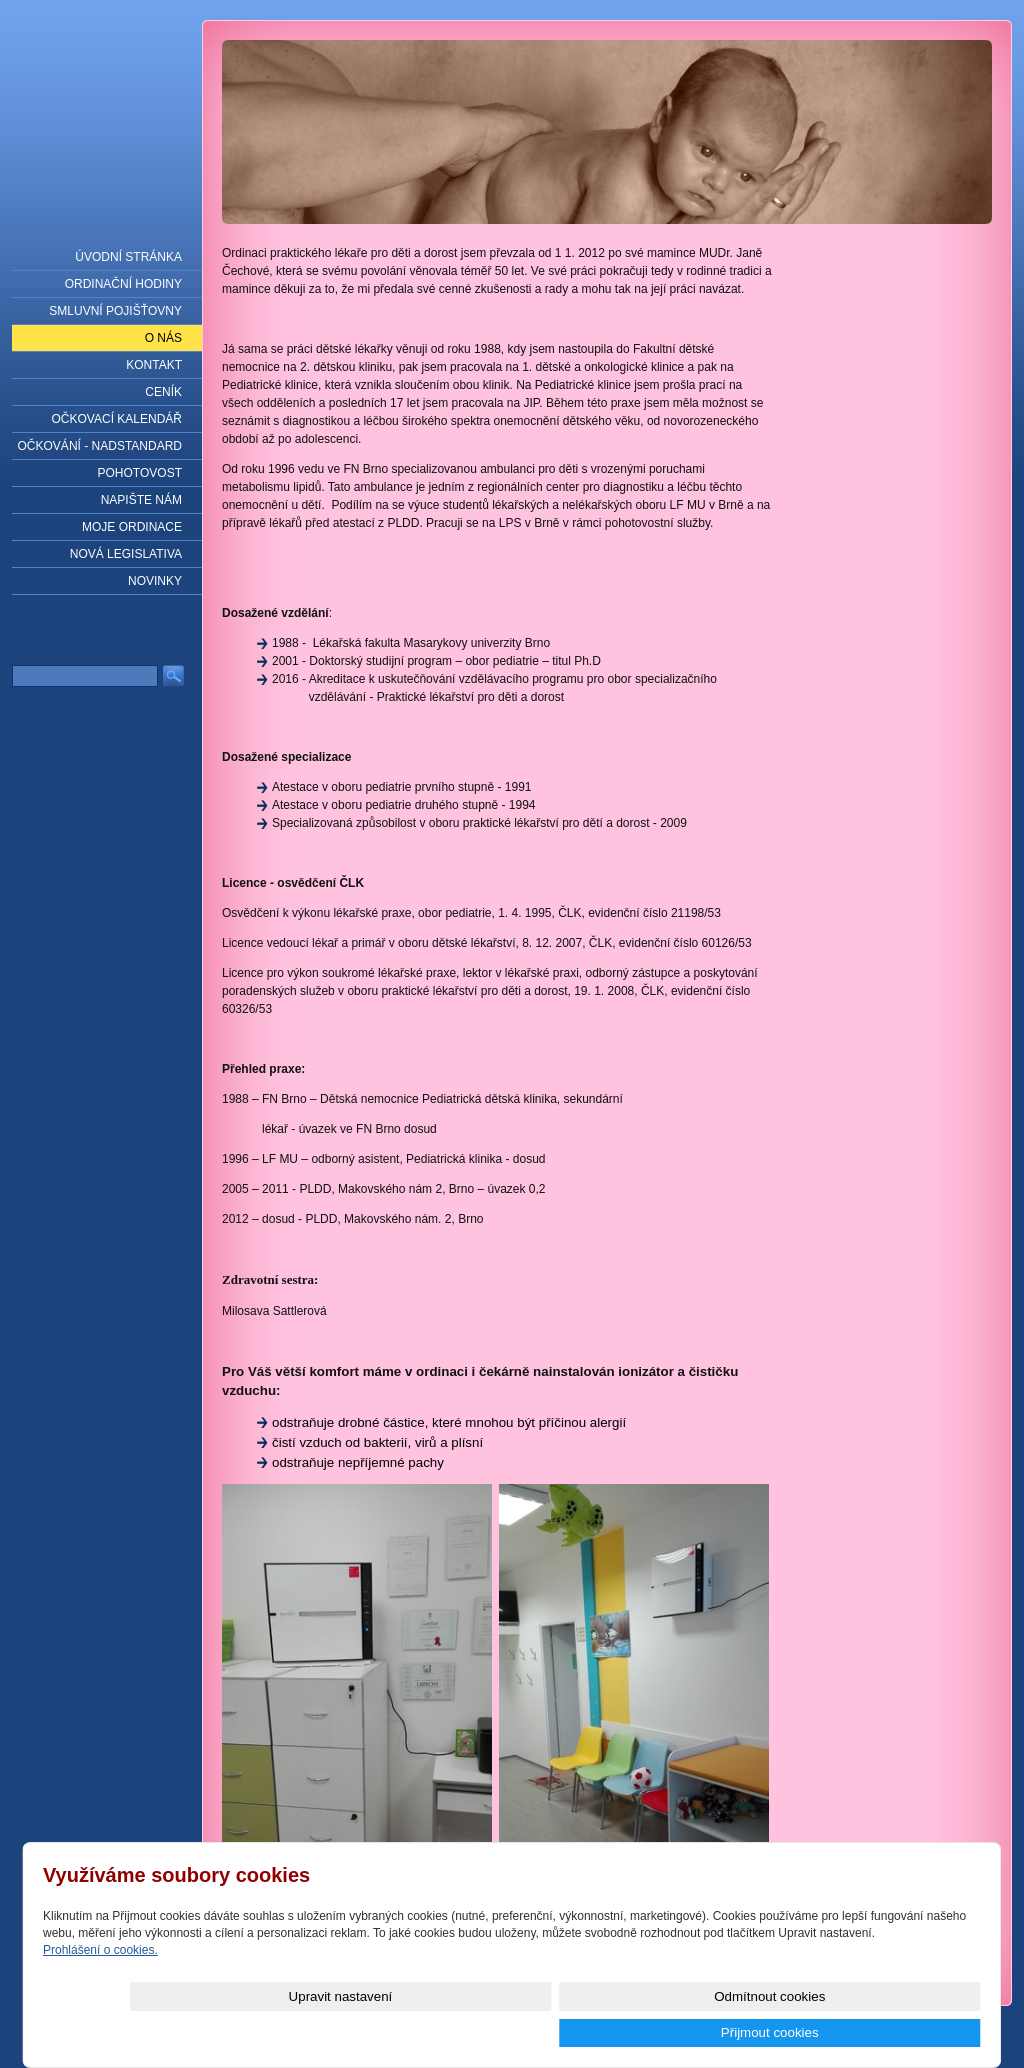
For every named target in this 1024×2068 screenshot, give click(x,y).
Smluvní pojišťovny (115, 311)
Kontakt (154, 365)
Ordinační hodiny (123, 284)
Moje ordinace (132, 527)
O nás (163, 338)
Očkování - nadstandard (100, 446)
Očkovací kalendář (117, 419)
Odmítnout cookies (756, 2032)
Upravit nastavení (605, 2032)
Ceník (163, 392)
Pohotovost (140, 473)
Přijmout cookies (909, 2032)
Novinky (155, 581)
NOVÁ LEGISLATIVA (126, 554)
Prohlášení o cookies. (100, 1986)
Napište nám (141, 500)
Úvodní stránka (128, 257)
